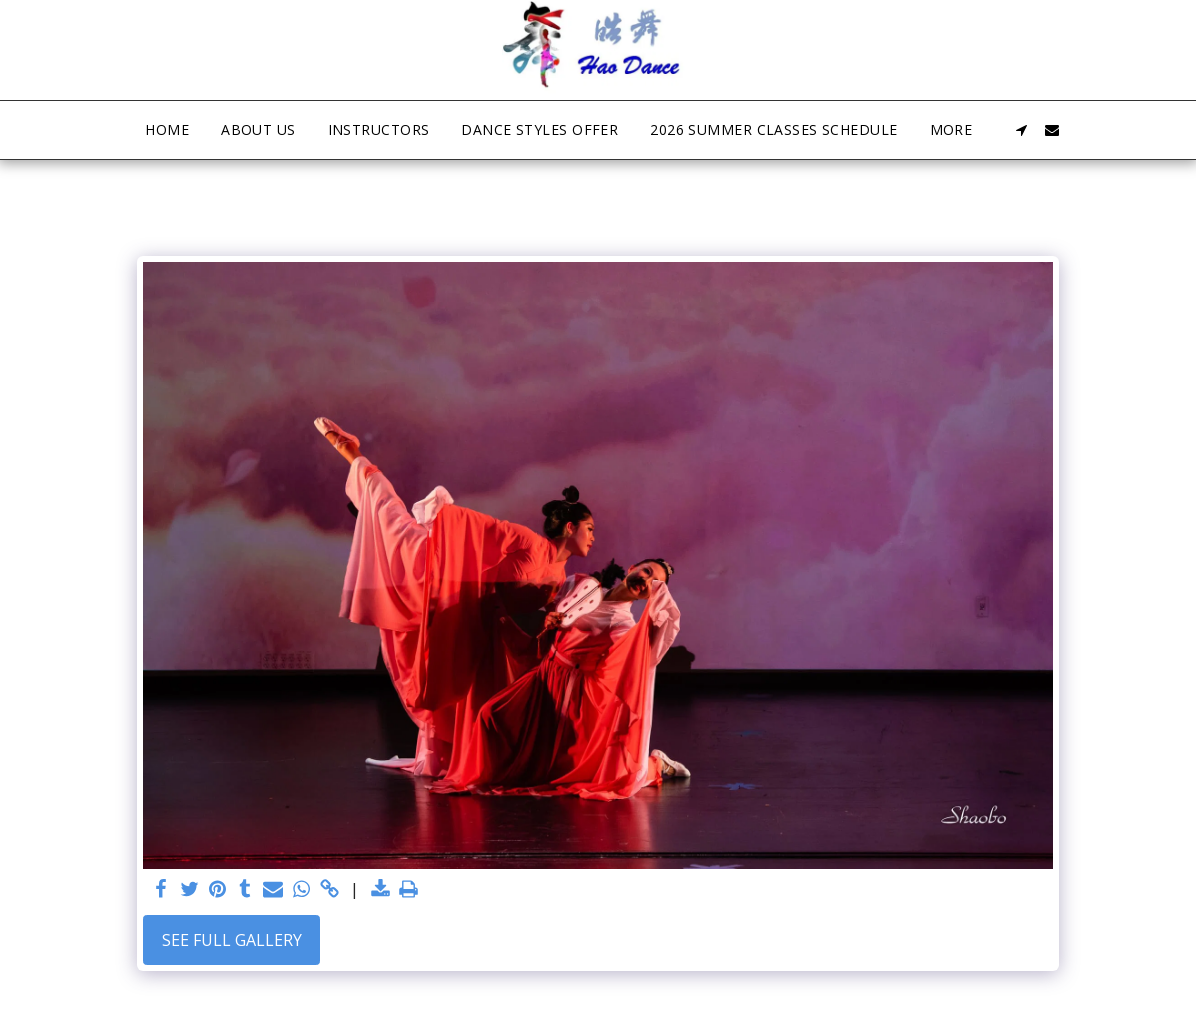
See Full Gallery (232, 940)
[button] (1022, 130)
